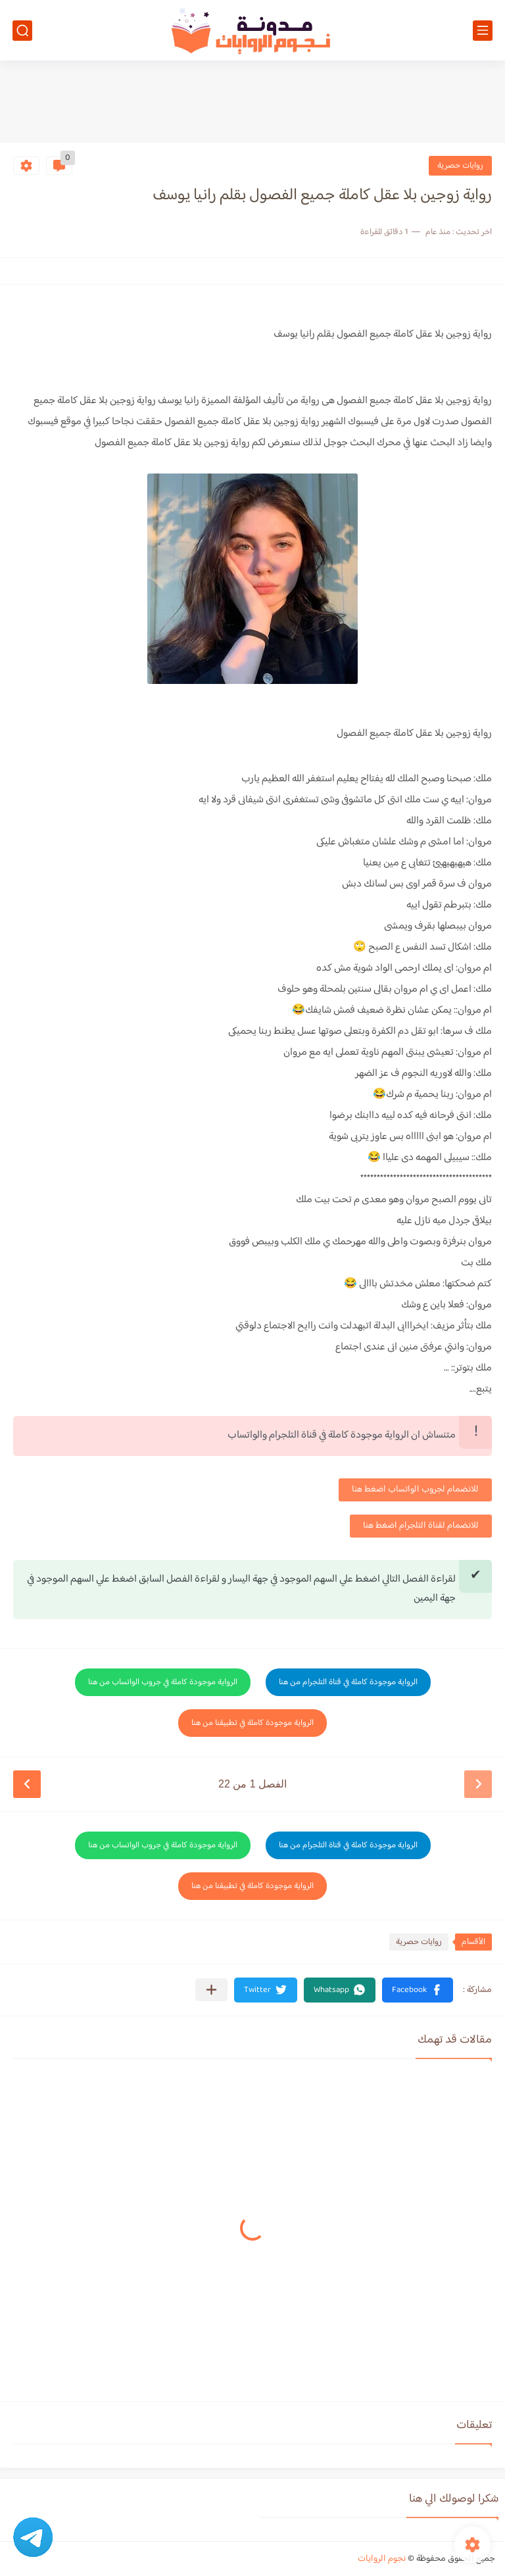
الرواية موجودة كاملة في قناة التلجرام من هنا (348, 1682)
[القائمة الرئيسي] (483, 30)
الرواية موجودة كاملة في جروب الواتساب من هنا (162, 1682)
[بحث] (22, 30)
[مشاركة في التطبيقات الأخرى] (211, 1989)
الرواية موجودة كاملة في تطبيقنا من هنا (252, 1723)
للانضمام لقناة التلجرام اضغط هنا (421, 1526)
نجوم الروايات (382, 2559)
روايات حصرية (460, 165)
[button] (417, 1990)
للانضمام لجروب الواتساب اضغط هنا (415, 1489)
